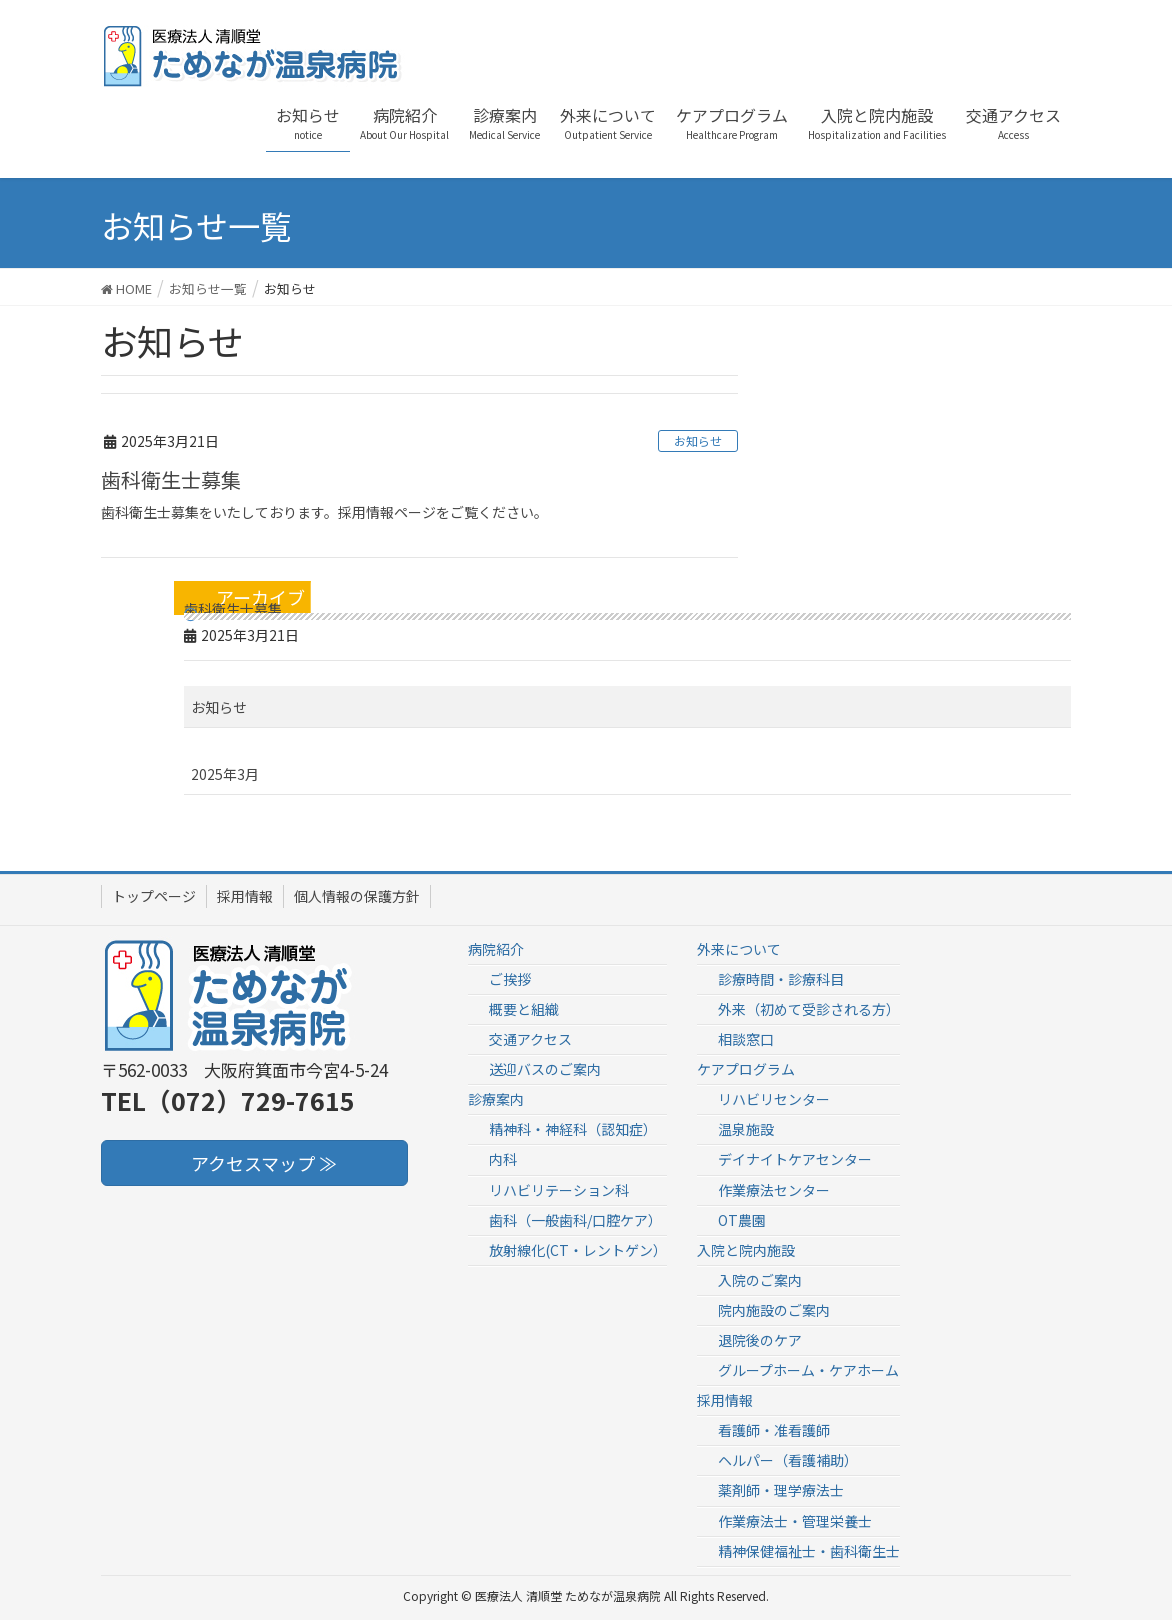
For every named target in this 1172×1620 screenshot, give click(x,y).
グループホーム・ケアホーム (808, 1370)
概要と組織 (524, 1009)
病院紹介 (496, 949)
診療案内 (496, 1099)
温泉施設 (746, 1129)
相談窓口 (746, 1039)
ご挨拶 (510, 979)
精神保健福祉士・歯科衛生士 (809, 1551)
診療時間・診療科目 (781, 979)
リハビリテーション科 (559, 1190)
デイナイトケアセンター (795, 1159)
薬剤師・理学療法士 (781, 1490)
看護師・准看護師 (774, 1430)
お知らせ (698, 440)
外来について (739, 949)
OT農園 (742, 1220)
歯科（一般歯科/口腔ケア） (575, 1220)
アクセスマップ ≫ (255, 1163)
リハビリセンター (774, 1099)
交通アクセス (530, 1039)
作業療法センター (774, 1190)
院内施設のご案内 (774, 1310)
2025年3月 (225, 774)
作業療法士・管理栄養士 (795, 1521)
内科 (503, 1159)
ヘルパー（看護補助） (788, 1460)
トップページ (154, 896)
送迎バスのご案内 (545, 1069)
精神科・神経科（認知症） (573, 1129)
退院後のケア (760, 1340)
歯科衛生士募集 (171, 479)
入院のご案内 (760, 1280)
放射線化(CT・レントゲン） (578, 1250)
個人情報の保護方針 (357, 896)
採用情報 (245, 896)
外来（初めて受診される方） (809, 1009)
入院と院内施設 (746, 1250)
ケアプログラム (746, 1069)
